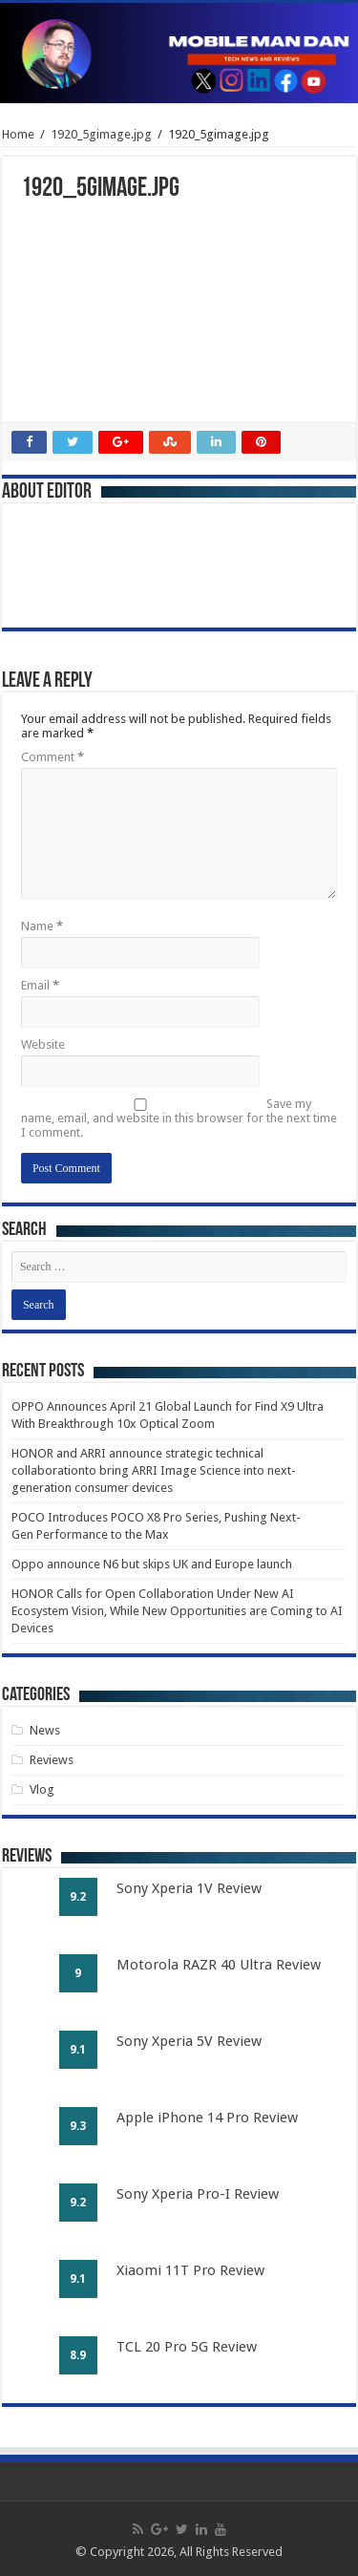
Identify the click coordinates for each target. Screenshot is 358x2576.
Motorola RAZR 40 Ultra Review (218, 1964)
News (45, 1730)
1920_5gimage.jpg (101, 134)
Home (18, 134)
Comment (52, 757)
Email (40, 985)
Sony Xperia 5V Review (189, 2041)
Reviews (52, 1760)
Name (42, 926)
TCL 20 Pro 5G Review (186, 2346)
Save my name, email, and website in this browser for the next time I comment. (179, 1117)
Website (43, 1044)
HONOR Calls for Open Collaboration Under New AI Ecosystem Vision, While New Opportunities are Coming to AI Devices (177, 1610)
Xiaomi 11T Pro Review (190, 2270)
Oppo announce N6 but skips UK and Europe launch (151, 1564)
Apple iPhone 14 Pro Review (207, 2117)
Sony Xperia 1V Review (189, 1888)
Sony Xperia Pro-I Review (197, 2194)
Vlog (42, 1789)
